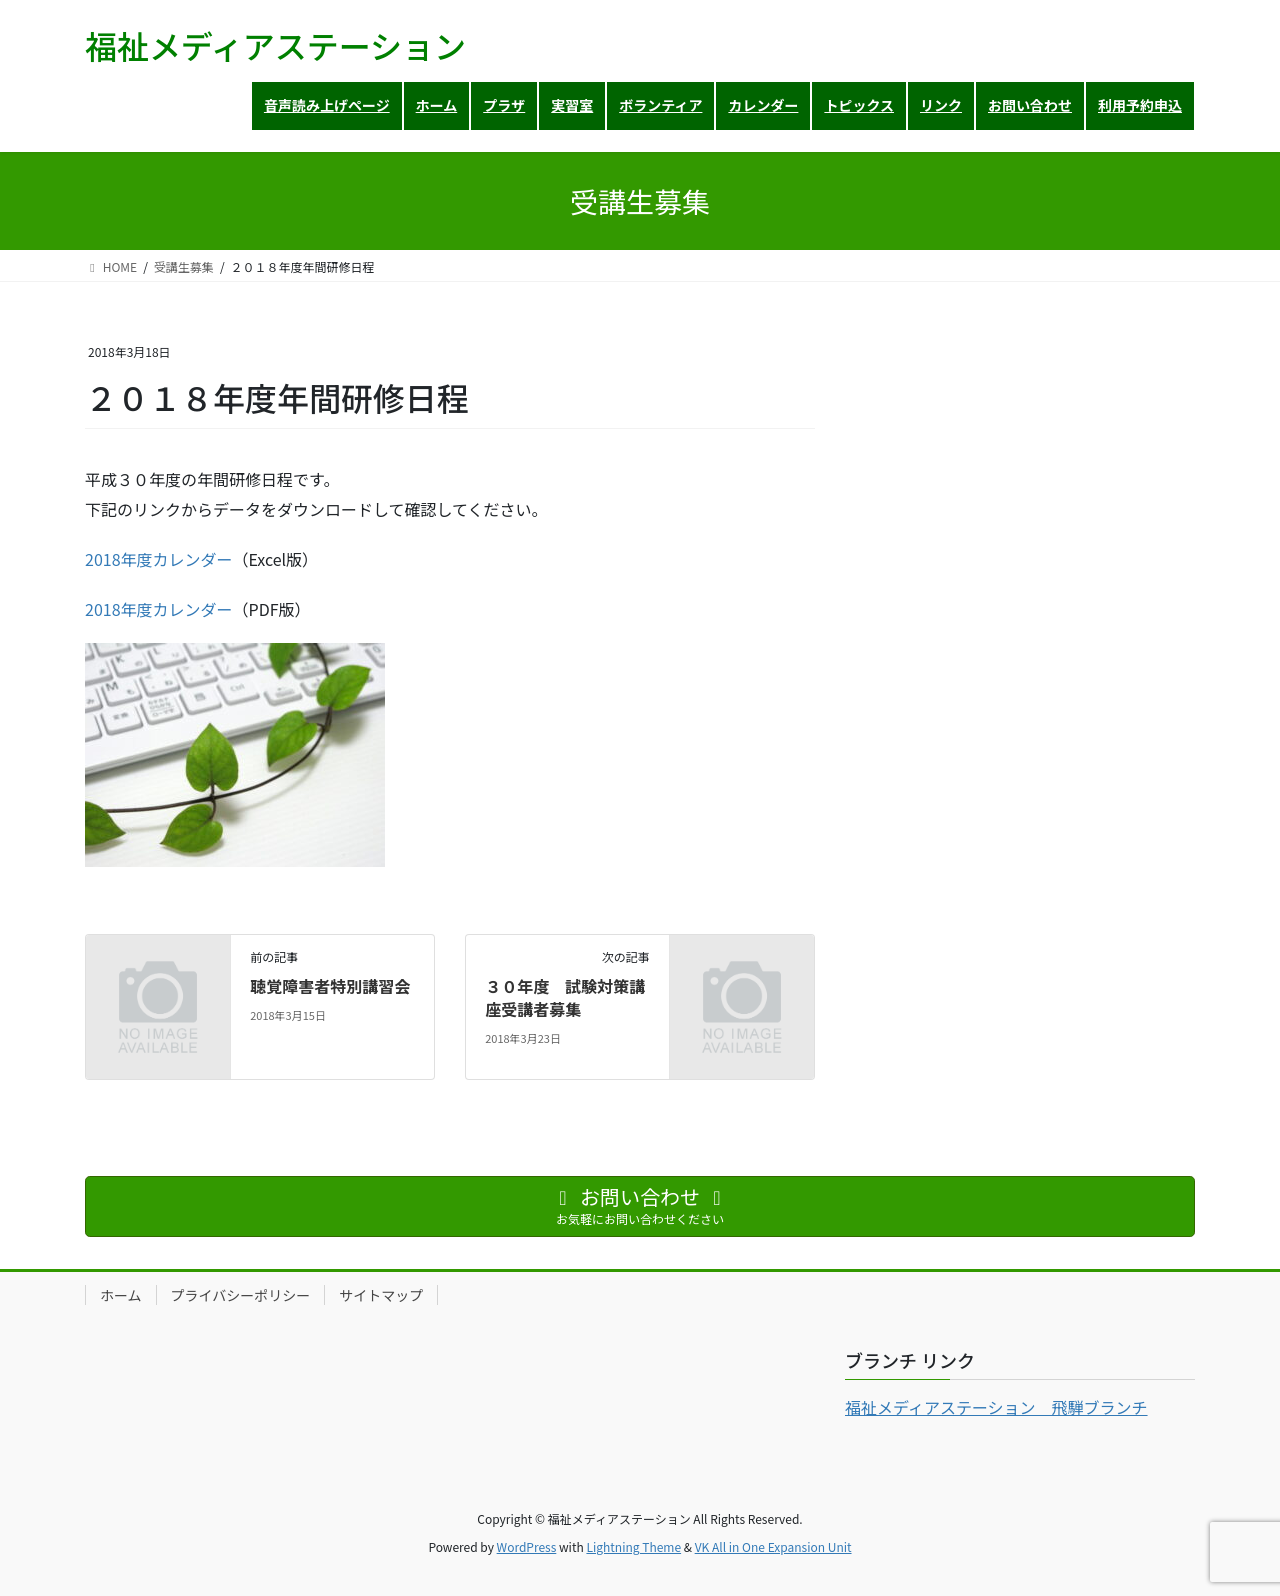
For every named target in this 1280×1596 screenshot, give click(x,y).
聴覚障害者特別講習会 (330, 986)
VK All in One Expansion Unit (773, 1546)
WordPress (527, 1546)
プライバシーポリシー (241, 1295)
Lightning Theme (633, 1546)
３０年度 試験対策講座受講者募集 (565, 997)
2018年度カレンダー (159, 559)
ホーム (121, 1295)
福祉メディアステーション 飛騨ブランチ (996, 1407)
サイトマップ (381, 1295)
